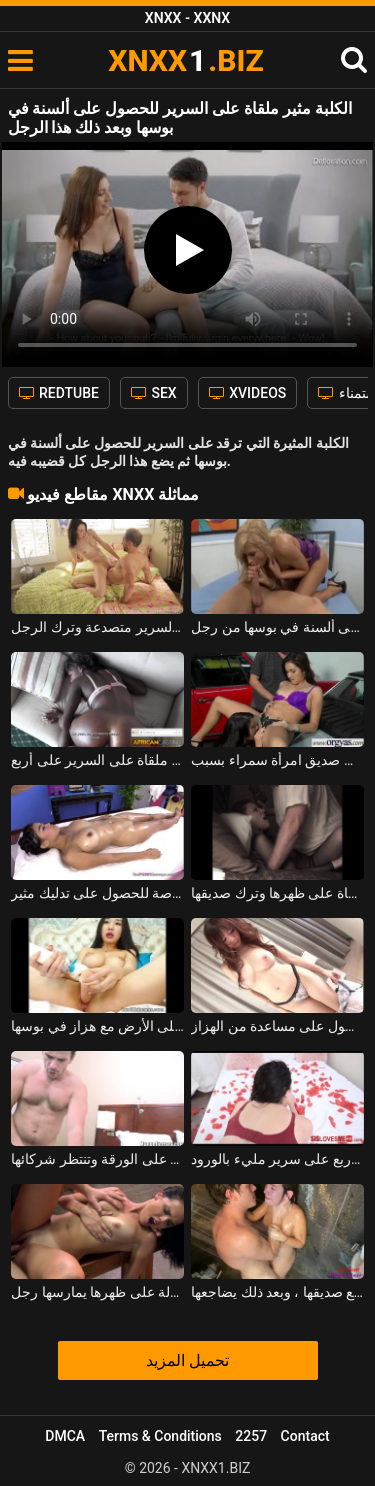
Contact (305, 1436)
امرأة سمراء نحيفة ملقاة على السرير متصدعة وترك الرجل (97, 627)
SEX (154, 393)
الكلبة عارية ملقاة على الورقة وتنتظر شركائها (97, 1159)
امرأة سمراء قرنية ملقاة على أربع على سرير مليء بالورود (277, 1159)
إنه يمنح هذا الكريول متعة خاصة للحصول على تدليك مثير (97, 893)
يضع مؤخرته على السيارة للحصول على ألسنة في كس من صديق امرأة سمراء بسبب (277, 760)
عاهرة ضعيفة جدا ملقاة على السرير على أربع (97, 760)
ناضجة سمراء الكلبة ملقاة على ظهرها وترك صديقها (277, 893)
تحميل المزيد (187, 1360)
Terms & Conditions (160, 1436)
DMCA (65, 1436)
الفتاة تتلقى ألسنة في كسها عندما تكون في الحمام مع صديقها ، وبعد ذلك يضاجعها (277, 1292)
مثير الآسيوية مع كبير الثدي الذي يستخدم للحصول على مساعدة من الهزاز (277, 1026)
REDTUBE (59, 393)
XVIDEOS (248, 393)
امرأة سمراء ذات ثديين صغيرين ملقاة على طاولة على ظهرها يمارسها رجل (97, 1292)
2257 (251, 1436)
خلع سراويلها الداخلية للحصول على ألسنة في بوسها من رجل (277, 627)
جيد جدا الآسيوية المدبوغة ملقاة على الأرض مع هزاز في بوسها (97, 1026)
